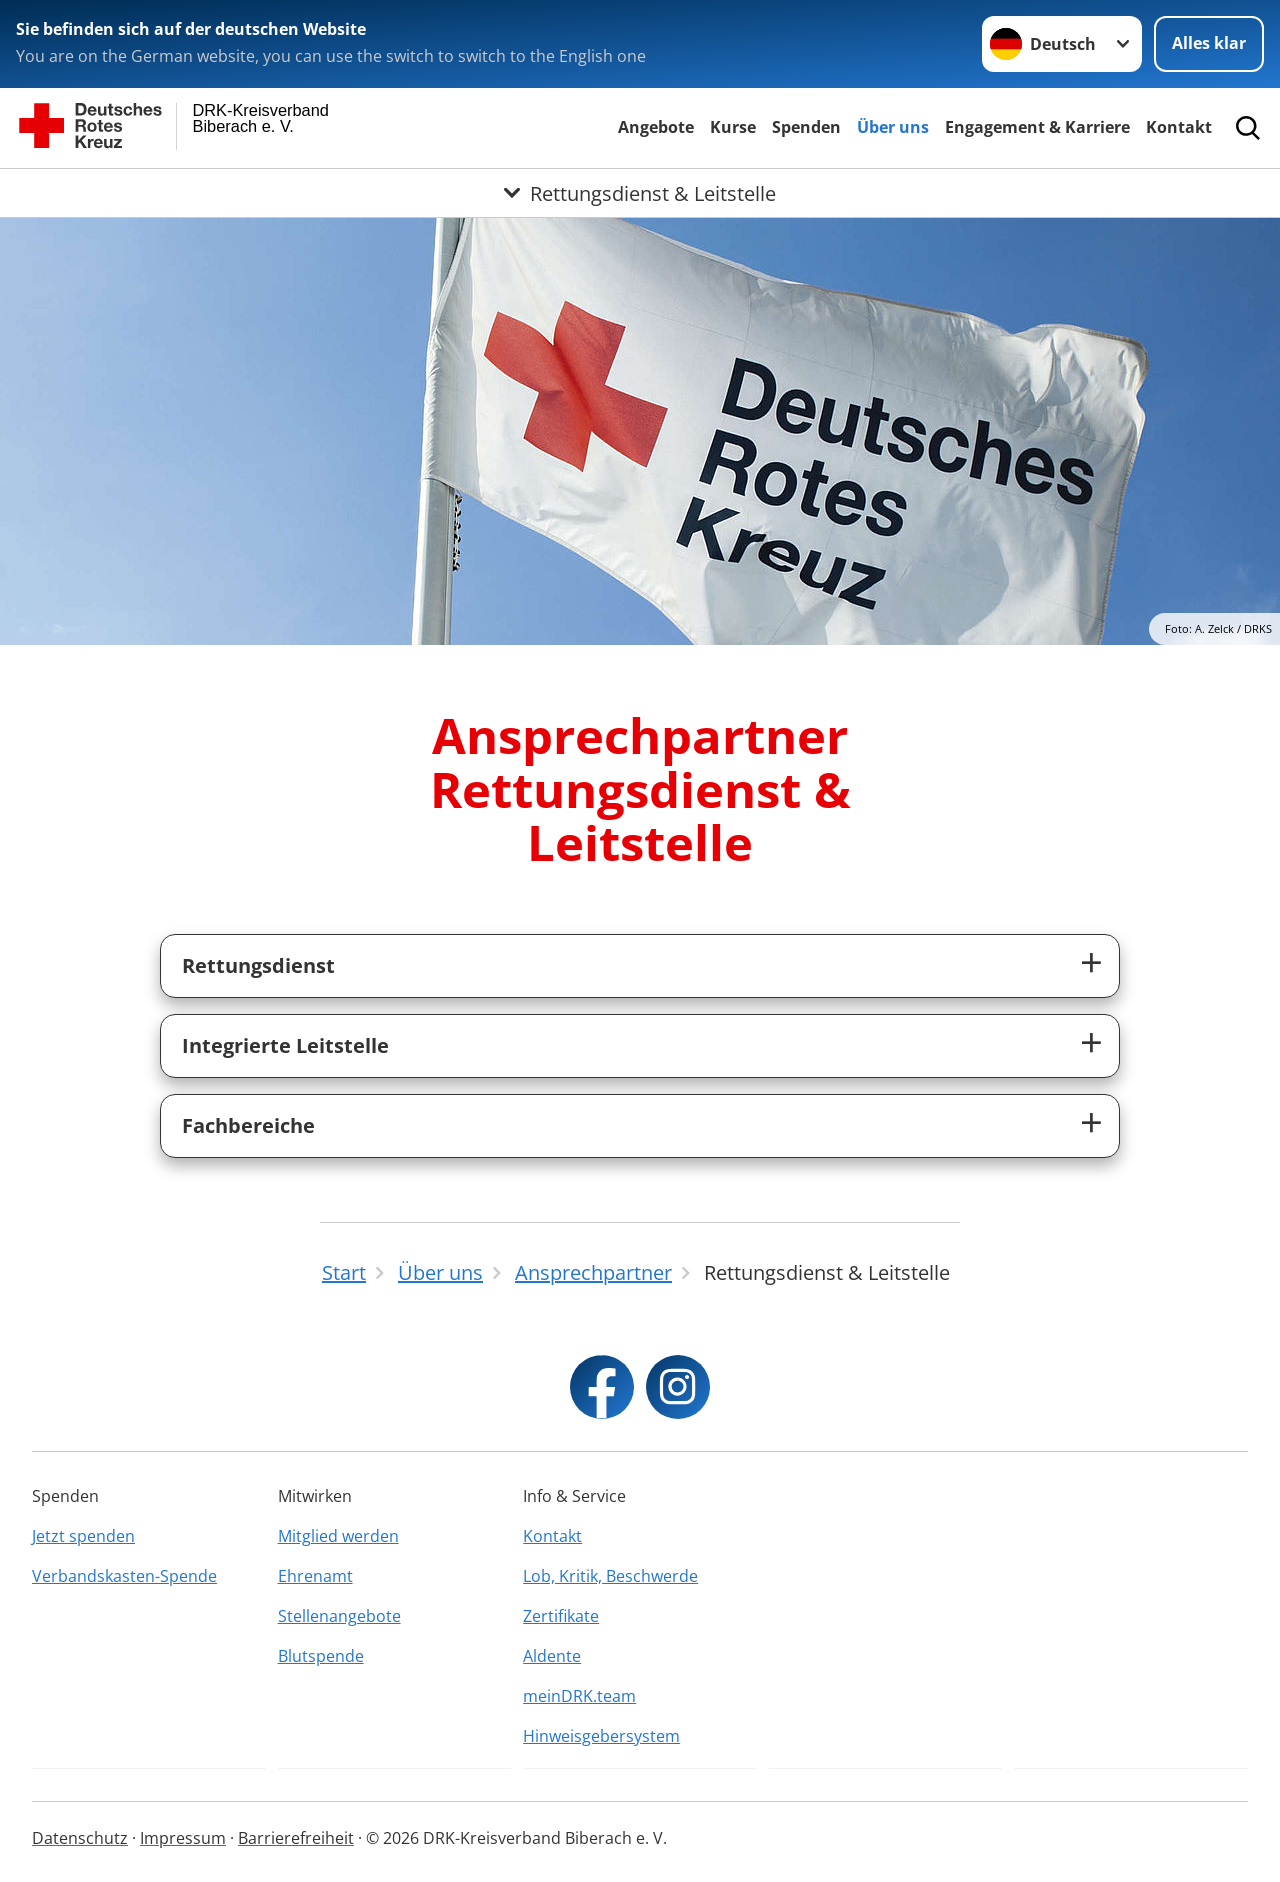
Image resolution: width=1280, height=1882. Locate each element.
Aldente (552, 1656)
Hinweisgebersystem (601, 1736)
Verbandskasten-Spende (124, 1576)
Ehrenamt (315, 1576)
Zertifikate (561, 1616)
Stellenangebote (339, 1616)
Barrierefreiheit (296, 1838)
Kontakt (1179, 127)
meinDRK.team (579, 1696)
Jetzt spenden (83, 1536)
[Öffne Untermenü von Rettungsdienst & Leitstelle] (640, 193)
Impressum (183, 1838)
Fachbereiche (248, 1125)
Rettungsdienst (258, 965)
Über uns (893, 127)
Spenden (806, 127)
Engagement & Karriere (1037, 127)
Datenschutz (80, 1838)
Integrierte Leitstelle (285, 1045)
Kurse (733, 127)
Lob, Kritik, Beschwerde (610, 1576)
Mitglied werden (338, 1536)
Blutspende (321, 1656)
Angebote (656, 127)
